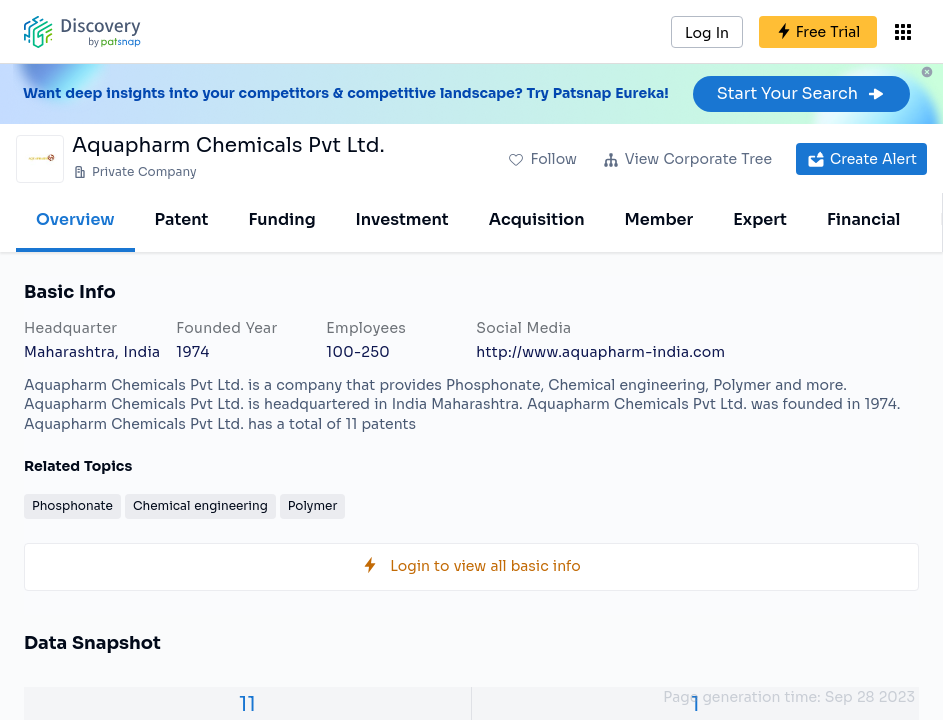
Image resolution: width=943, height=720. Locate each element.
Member (659, 219)
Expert (760, 219)
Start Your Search (801, 93)
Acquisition (537, 219)
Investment (402, 219)
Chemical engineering (200, 505)
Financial (863, 219)
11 (247, 704)
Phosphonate (72, 505)
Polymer (313, 505)
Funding (281, 219)
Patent (182, 219)
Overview (75, 219)
